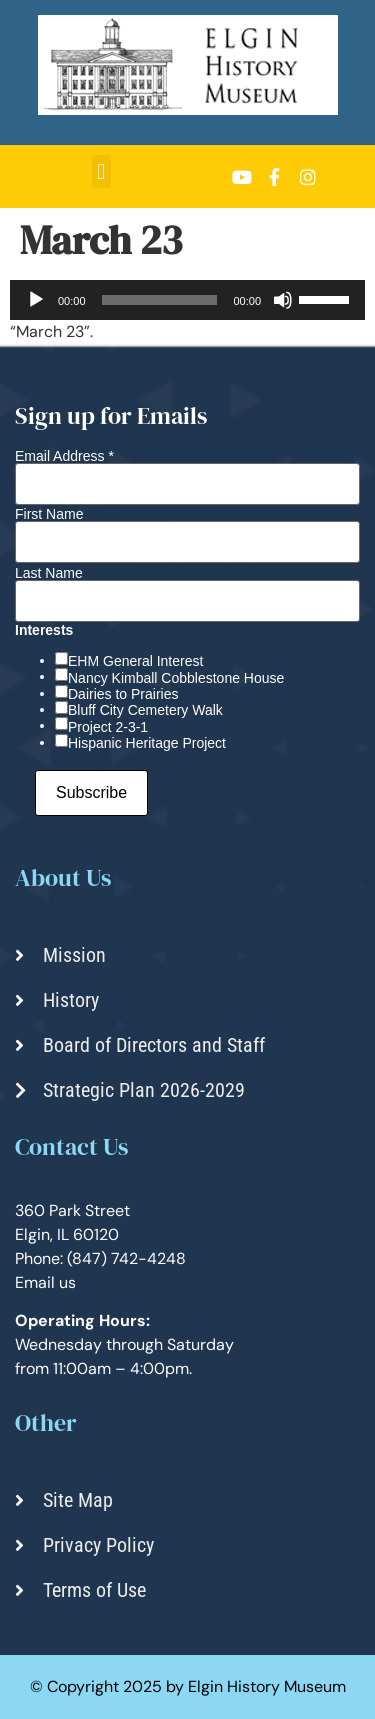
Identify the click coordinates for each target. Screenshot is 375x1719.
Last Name (49, 573)
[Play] (36, 300)
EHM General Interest (135, 661)
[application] (187, 300)
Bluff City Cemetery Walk (145, 710)
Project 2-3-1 (108, 727)
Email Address (64, 456)
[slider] (160, 300)
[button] (101, 171)
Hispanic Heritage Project (147, 743)
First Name (49, 514)
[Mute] (283, 300)
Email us (45, 1282)
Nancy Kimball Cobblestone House (176, 678)
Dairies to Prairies (123, 694)
